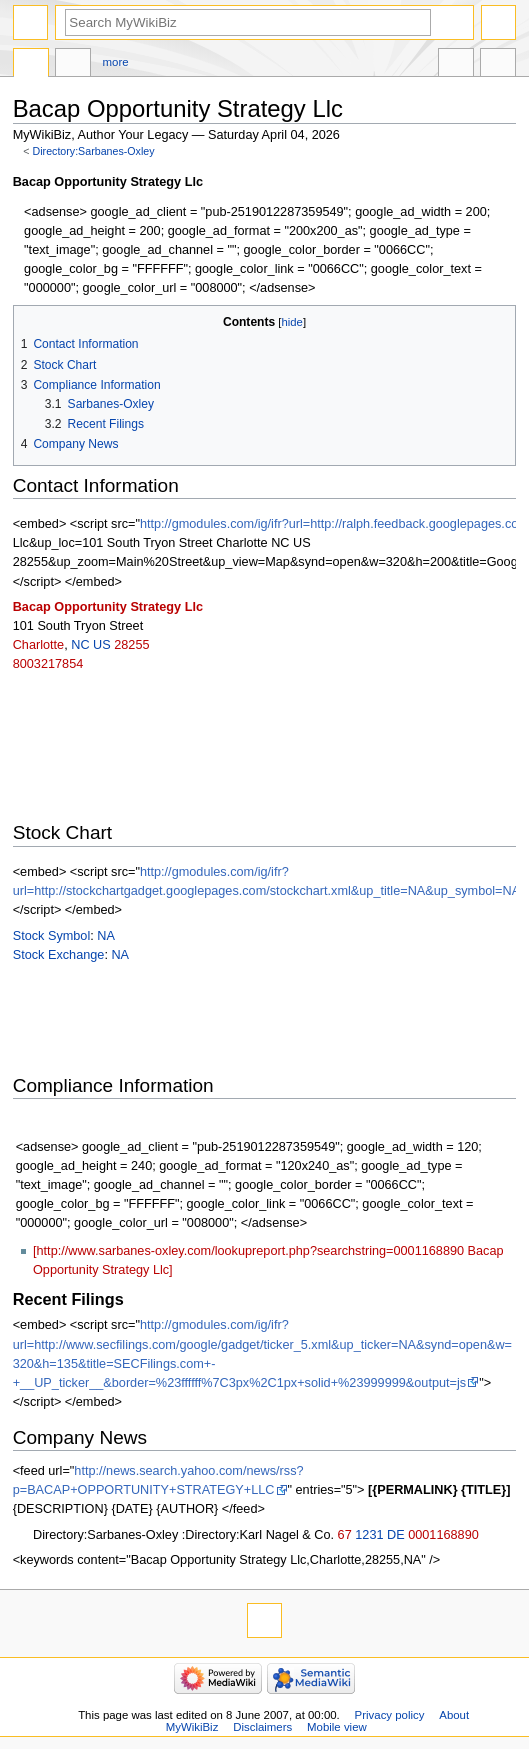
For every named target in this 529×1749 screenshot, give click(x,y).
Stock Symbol (52, 936)
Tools (498, 65)
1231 (369, 1535)
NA (106, 936)
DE (396, 1535)
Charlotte (38, 645)
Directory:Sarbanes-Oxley (94, 151)
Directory (31, 65)
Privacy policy (390, 1715)
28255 (131, 645)
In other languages (456, 65)
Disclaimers (262, 1727)
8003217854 (48, 664)
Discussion (73, 65)
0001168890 (443, 1535)
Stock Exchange (59, 955)
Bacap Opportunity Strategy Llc (108, 607)
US (102, 645)
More (116, 62)
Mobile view (337, 1727)
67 (345, 1535)
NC (80, 645)
